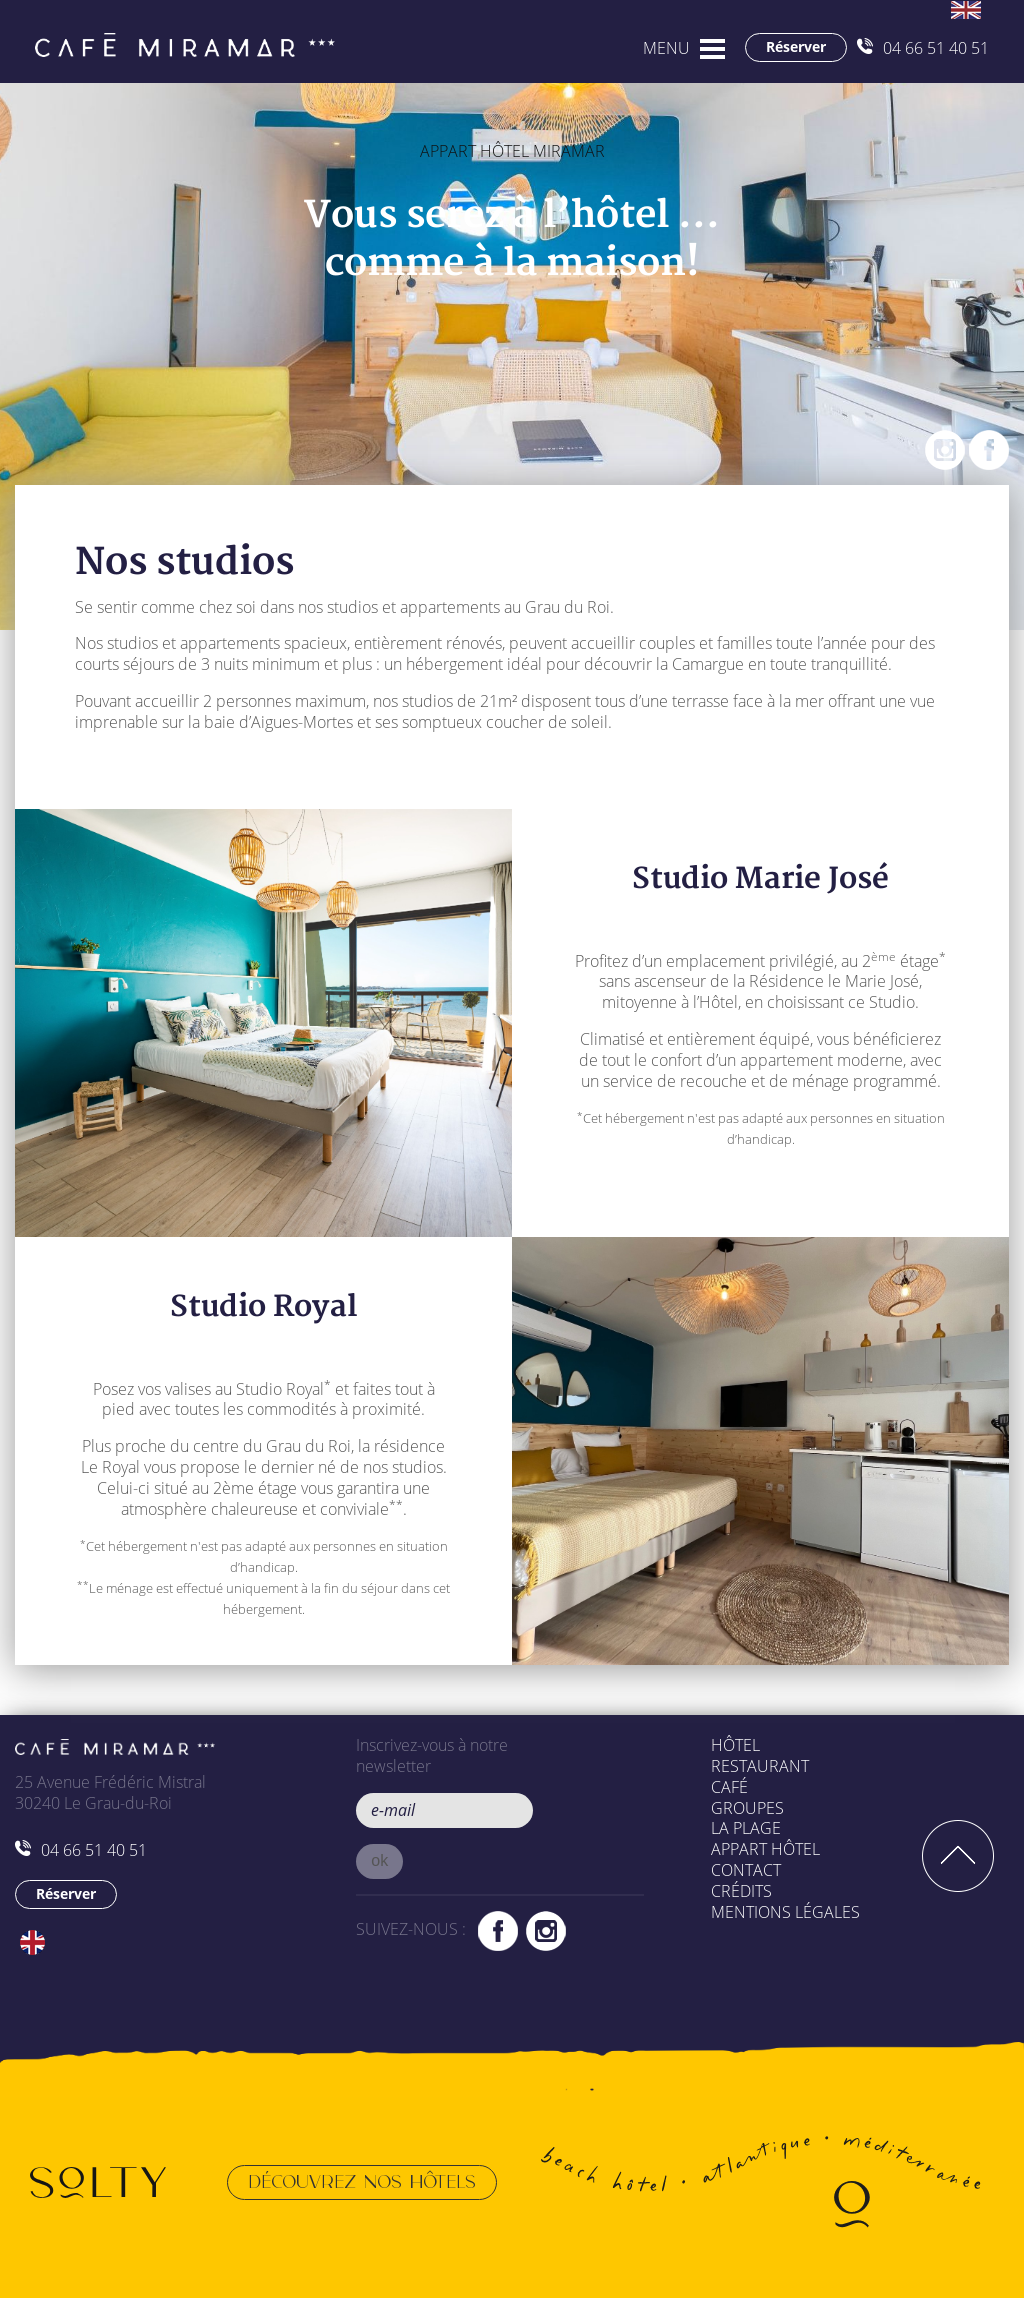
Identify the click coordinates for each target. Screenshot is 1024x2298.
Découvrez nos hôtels (362, 2182)
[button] (379, 1861)
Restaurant (760, 1766)
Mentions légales (785, 1912)
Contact (746, 1870)
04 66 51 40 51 (923, 48)
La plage (746, 1828)
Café (729, 1787)
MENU (666, 48)
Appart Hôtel (765, 1849)
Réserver (796, 46)
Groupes (747, 1808)
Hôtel (735, 1745)
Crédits (741, 1891)
